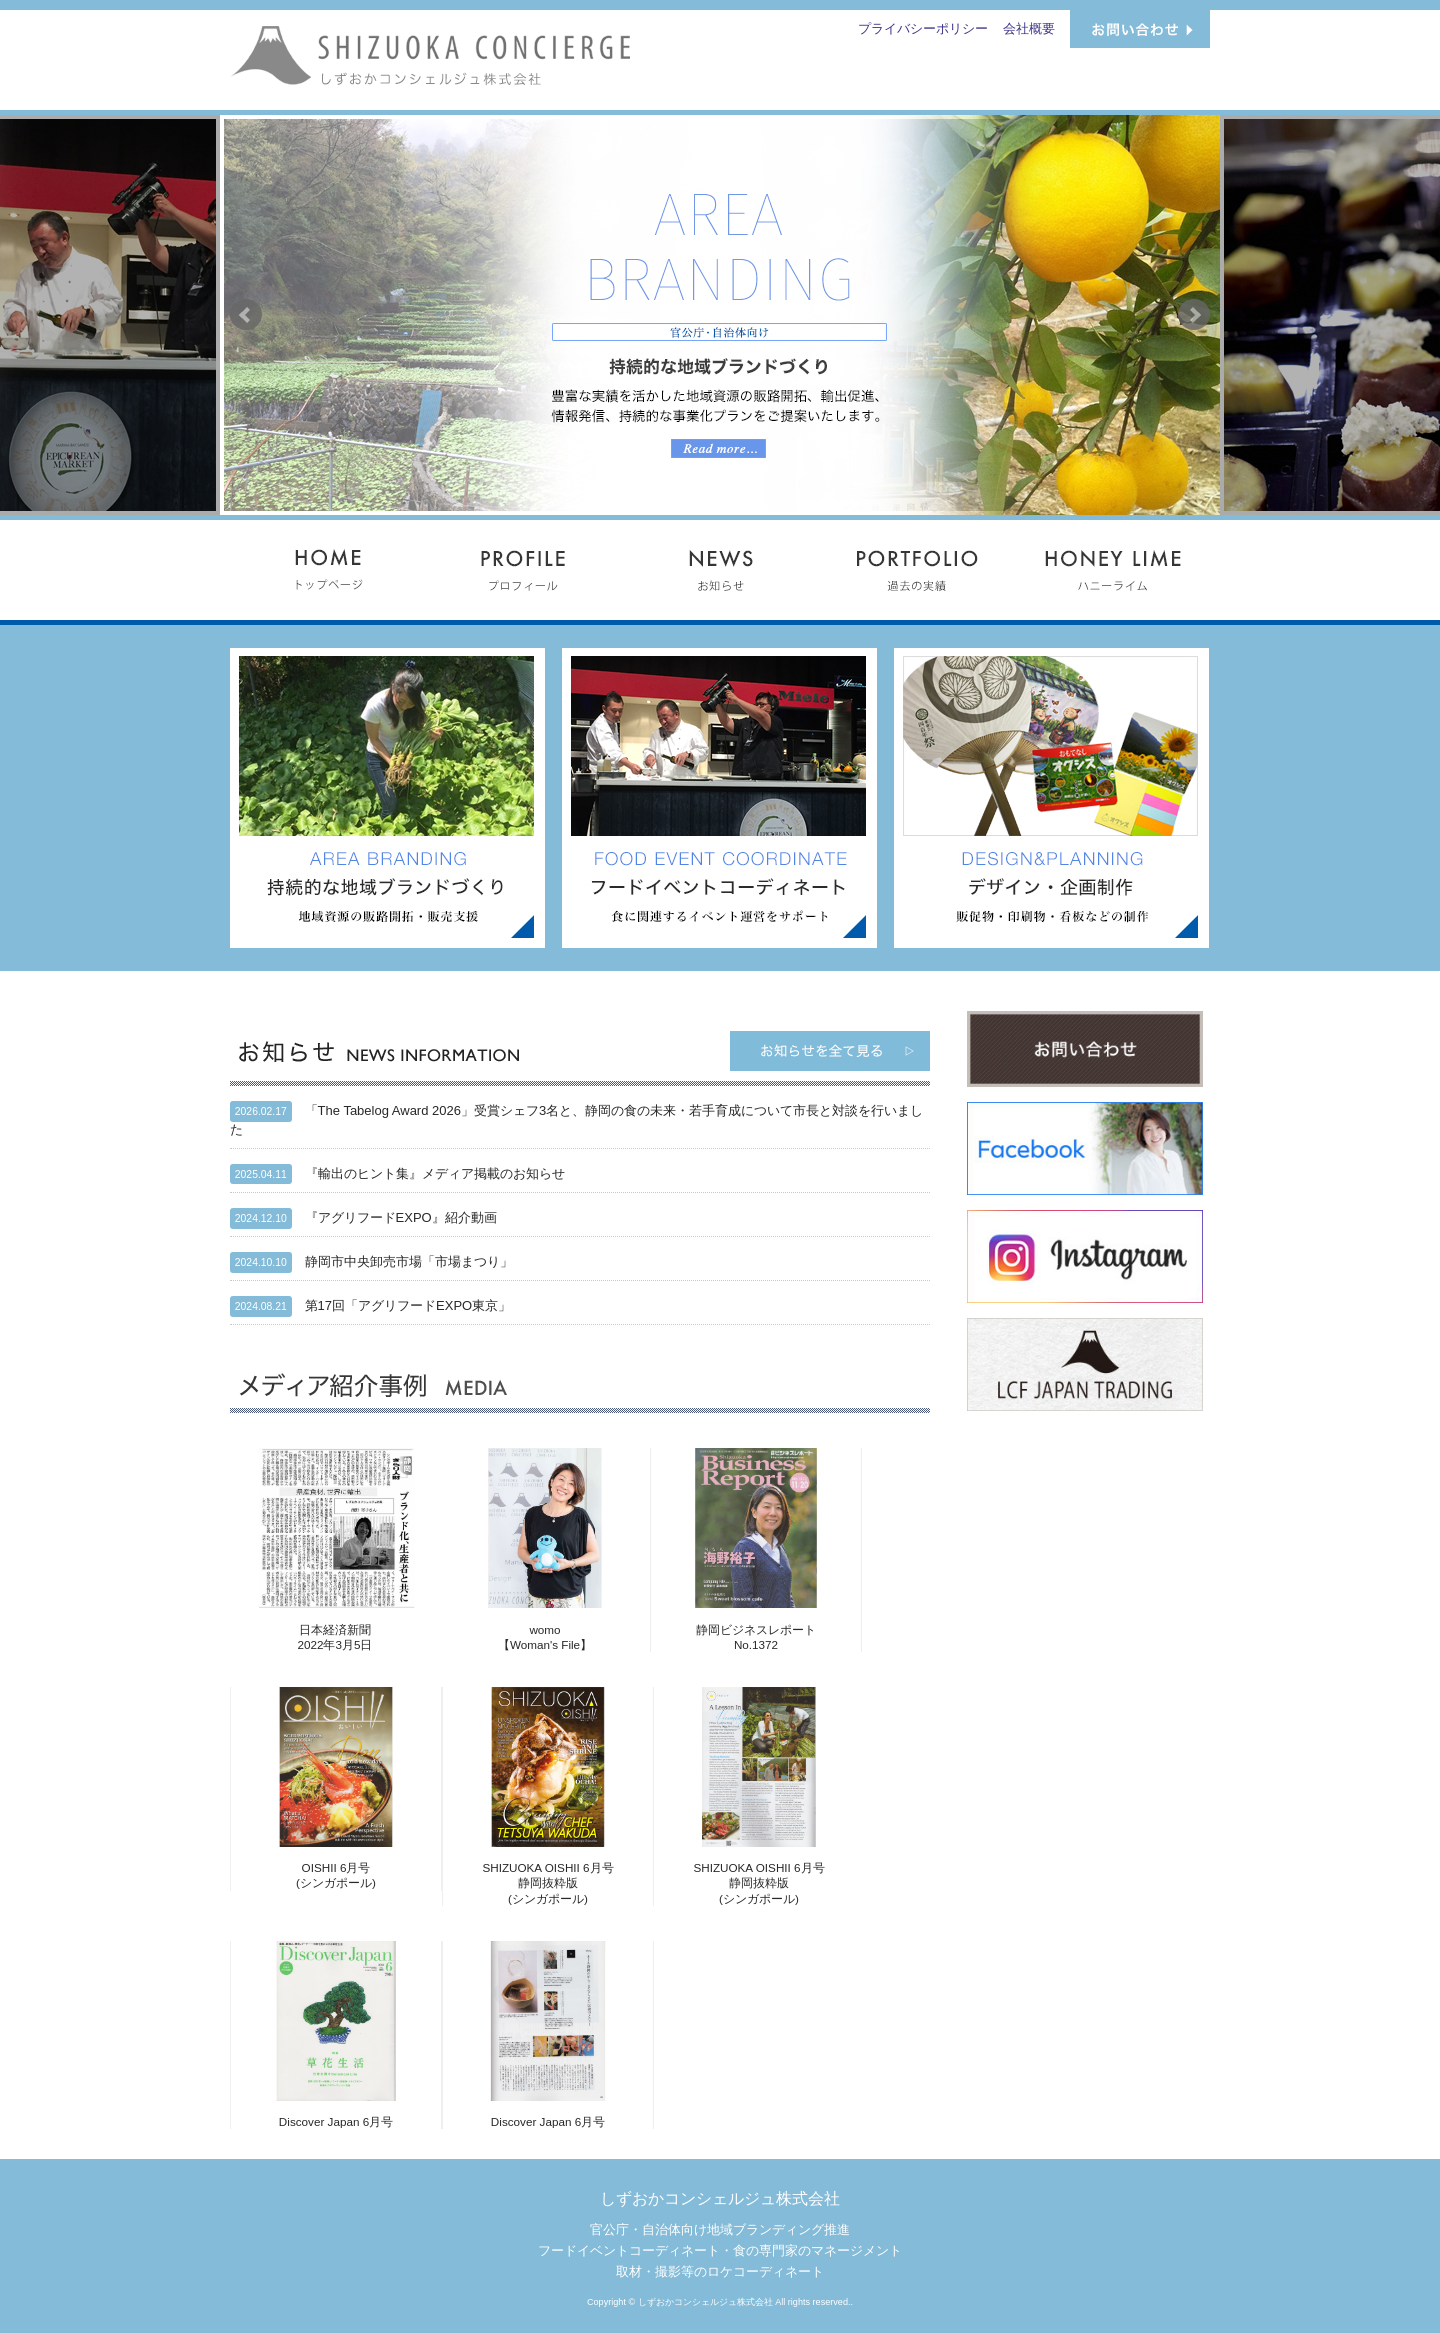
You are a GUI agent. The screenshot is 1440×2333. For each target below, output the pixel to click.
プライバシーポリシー (923, 28)
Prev (246, 315)
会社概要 (1029, 28)
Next (1194, 315)
